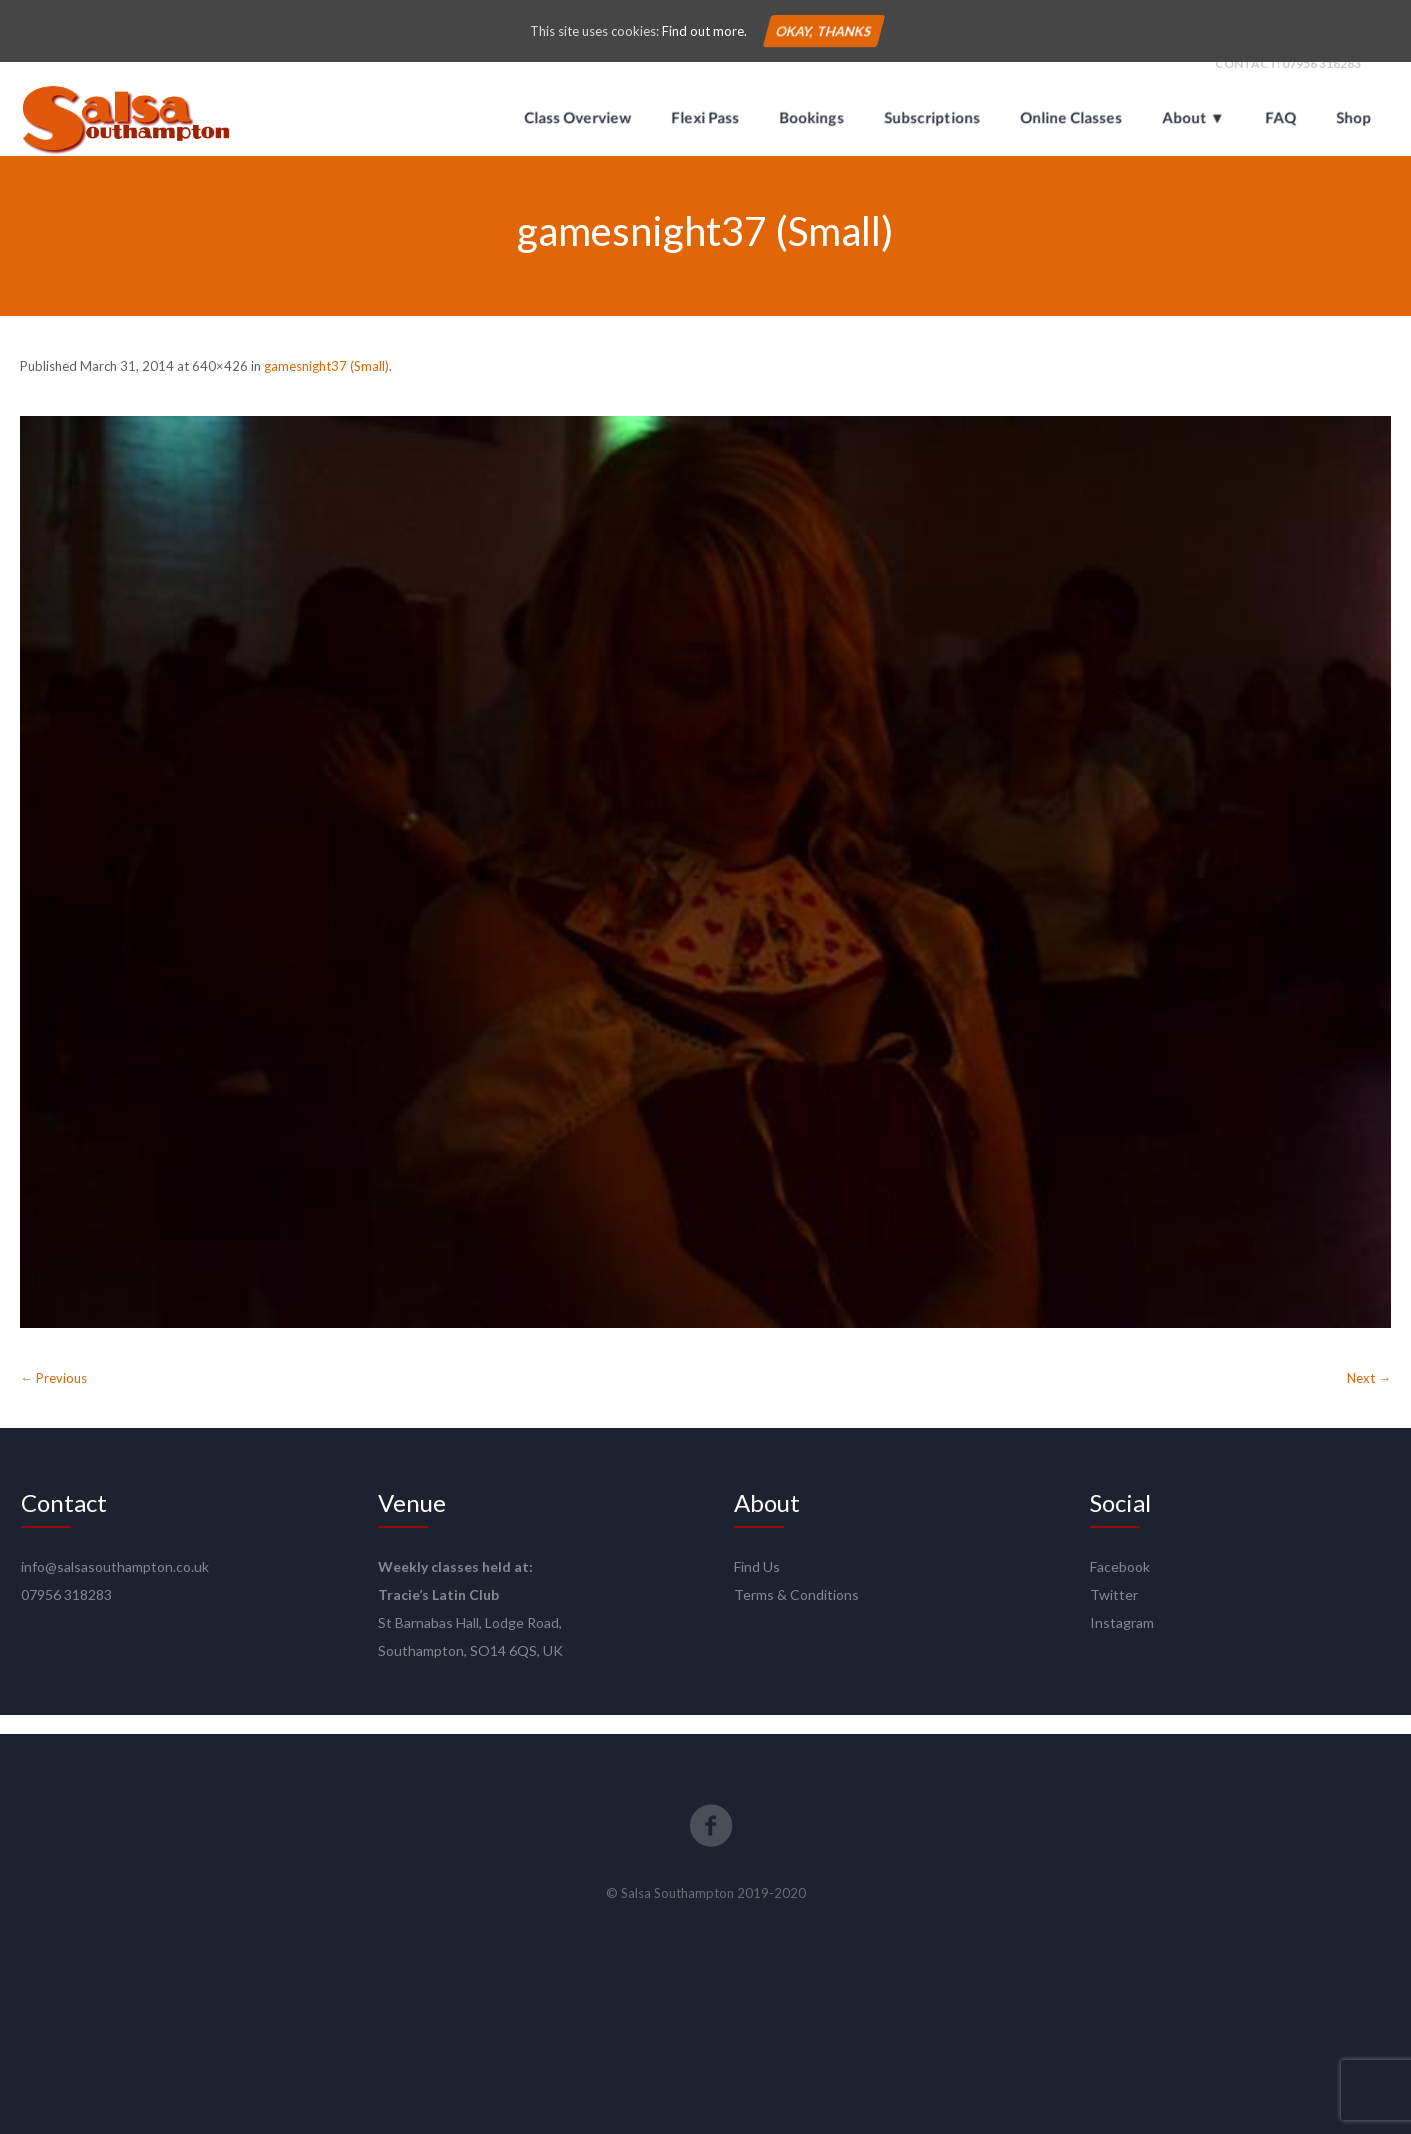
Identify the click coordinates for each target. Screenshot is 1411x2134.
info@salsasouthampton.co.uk (115, 1585)
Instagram (1122, 1641)
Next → (1369, 1397)
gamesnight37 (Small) (326, 384)
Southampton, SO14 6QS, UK (470, 1669)
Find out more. (704, 31)
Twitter (1114, 1613)
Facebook (1120, 1585)
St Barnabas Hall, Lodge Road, (470, 1641)
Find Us (757, 1585)
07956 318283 (1321, 81)
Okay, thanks (824, 31)
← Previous (53, 1397)
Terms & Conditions (796, 1613)
